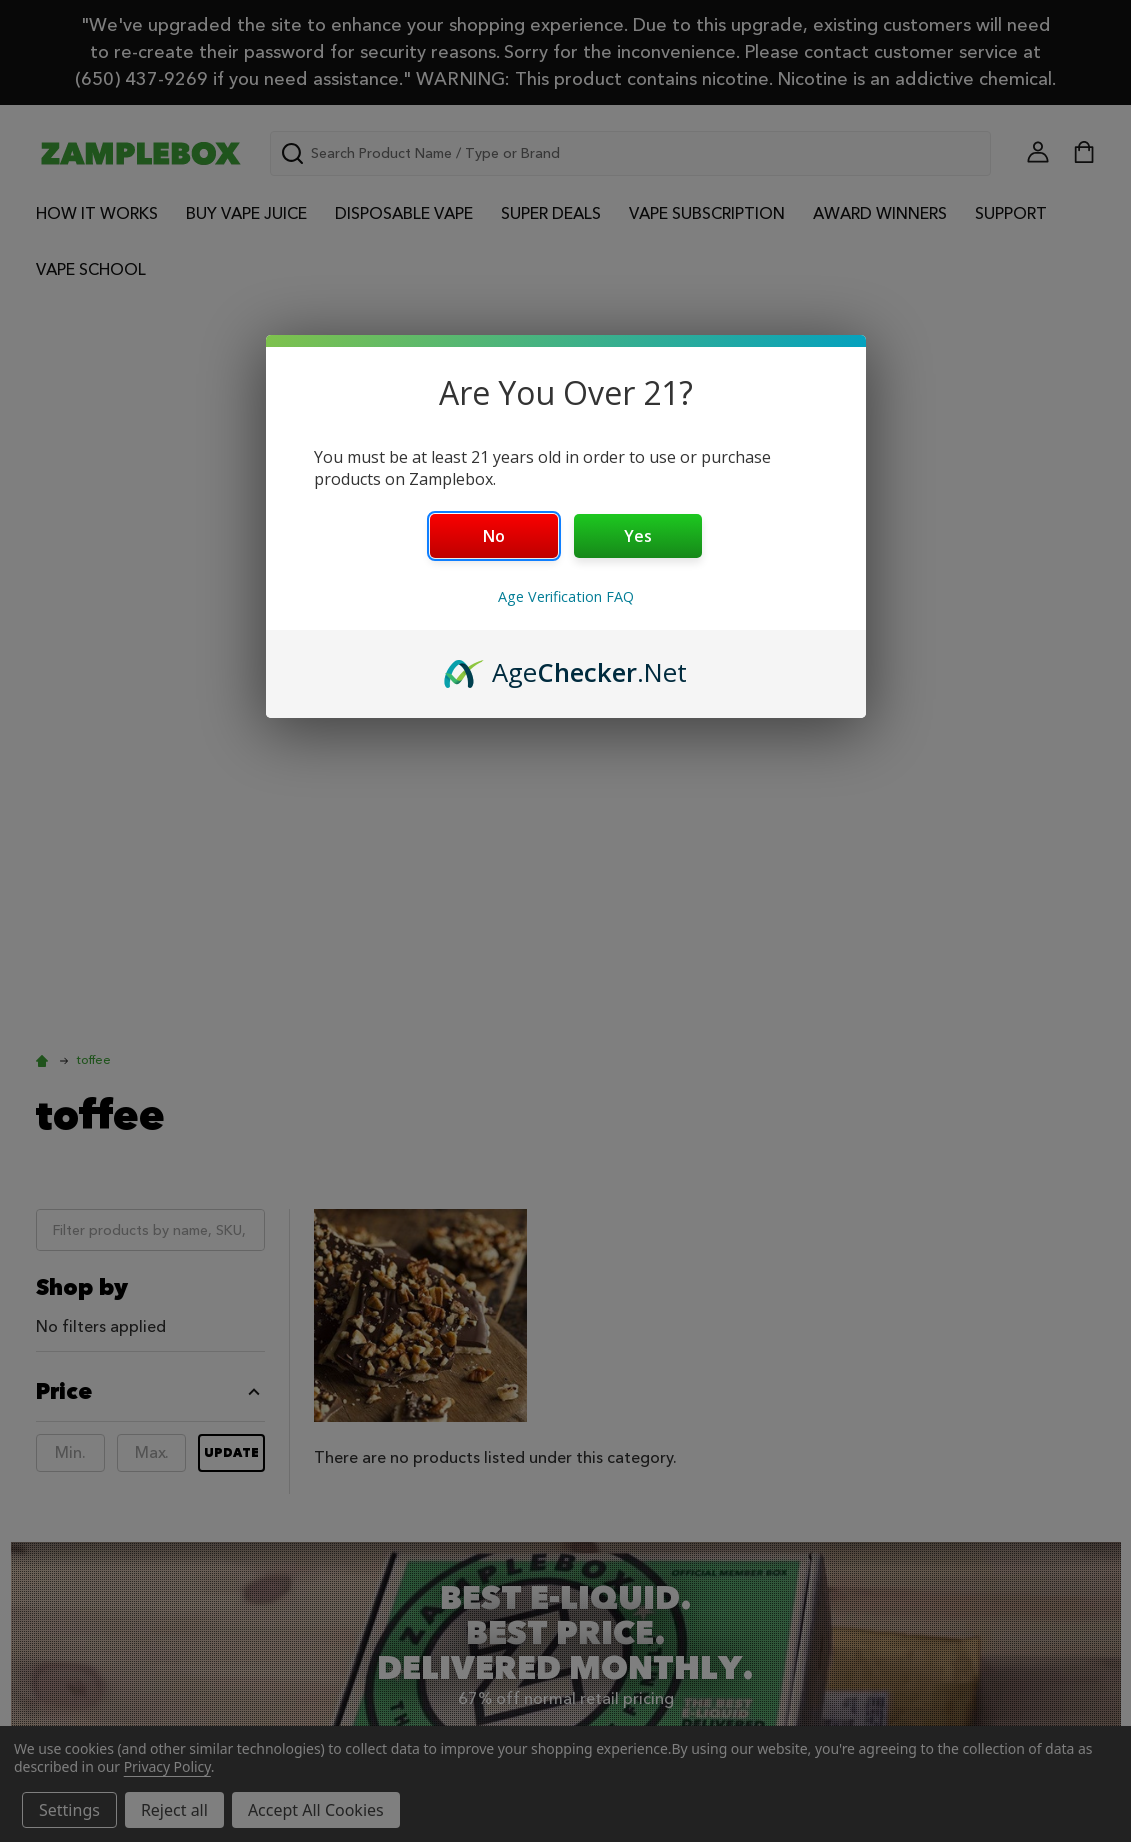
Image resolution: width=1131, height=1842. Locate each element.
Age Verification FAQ (566, 596)
